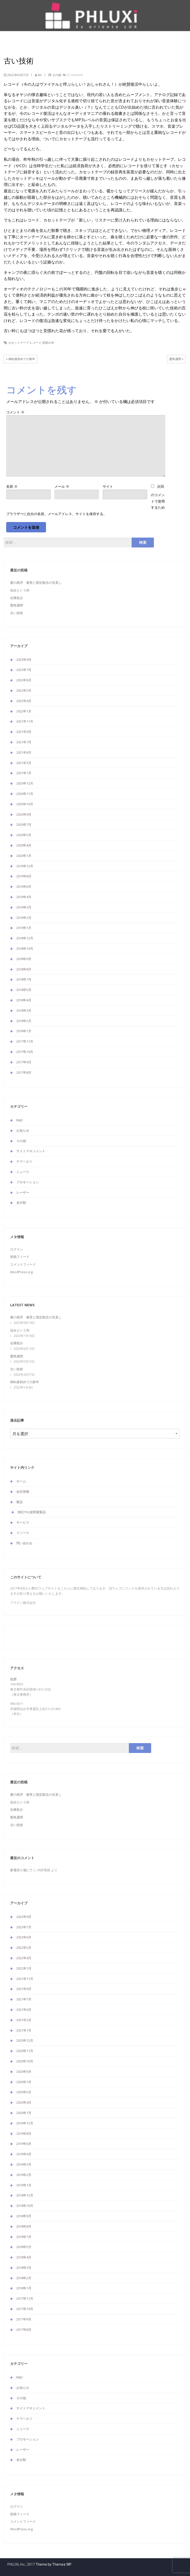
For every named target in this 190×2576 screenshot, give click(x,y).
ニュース (22, 1171)
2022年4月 (23, 701)
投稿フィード (19, 1256)
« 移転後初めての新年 (20, 359)
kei (40, 75)
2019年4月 (23, 897)
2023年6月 (23, 680)
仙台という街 (19, 590)
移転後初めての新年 (24, 1382)
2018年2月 (23, 1021)
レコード (35, 343)
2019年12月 (24, 866)
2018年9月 (23, 959)
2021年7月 (23, 742)
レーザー (22, 1192)
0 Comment (75, 75)
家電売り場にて (21, 1870)
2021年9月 (23, 731)
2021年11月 (24, 721)
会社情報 (22, 1491)
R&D (19, 1120)
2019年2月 (23, 917)
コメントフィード (23, 1264)
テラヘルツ (24, 1161)
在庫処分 (16, 598)
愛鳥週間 (16, 605)
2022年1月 (23, 711)
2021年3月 (23, 763)
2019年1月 (23, 928)
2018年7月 (23, 979)
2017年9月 (23, 1062)
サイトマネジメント (30, 1151)
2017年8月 (23, 1072)
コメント (15, 412)
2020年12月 (24, 783)
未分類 (21, 1202)
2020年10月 (24, 804)
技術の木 (48, 343)
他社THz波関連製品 (32, 1512)
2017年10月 (24, 1051)
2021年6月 (23, 752)
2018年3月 (23, 1010)
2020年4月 (23, 845)
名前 (12, 486)
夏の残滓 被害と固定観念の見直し (36, 582)
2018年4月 (23, 1000)
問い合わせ (24, 1543)
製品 (19, 1502)
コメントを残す (41, 389)
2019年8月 (23, 876)
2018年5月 (23, 989)
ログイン (16, 1249)
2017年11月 (24, 1041)
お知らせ (22, 1130)
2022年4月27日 (17, 75)
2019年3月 (23, 907)
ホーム (21, 1481)
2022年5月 (23, 690)
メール (61, 486)
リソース (22, 1532)
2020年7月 (23, 824)
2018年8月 (23, 969)
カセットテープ (18, 343)
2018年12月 (24, 938)
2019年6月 (23, 886)
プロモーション (27, 1182)
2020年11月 (24, 793)
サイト (108, 486)
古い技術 (16, 613)
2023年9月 (23, 659)
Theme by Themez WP (53, 2564)
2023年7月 (23, 669)
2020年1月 (23, 855)
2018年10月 (24, 948)
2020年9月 (23, 814)
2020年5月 (23, 835)
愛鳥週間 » (176, 359)
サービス (22, 1522)
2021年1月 (23, 773)
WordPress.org (21, 1272)
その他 (56, 75)
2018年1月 (23, 1031)
